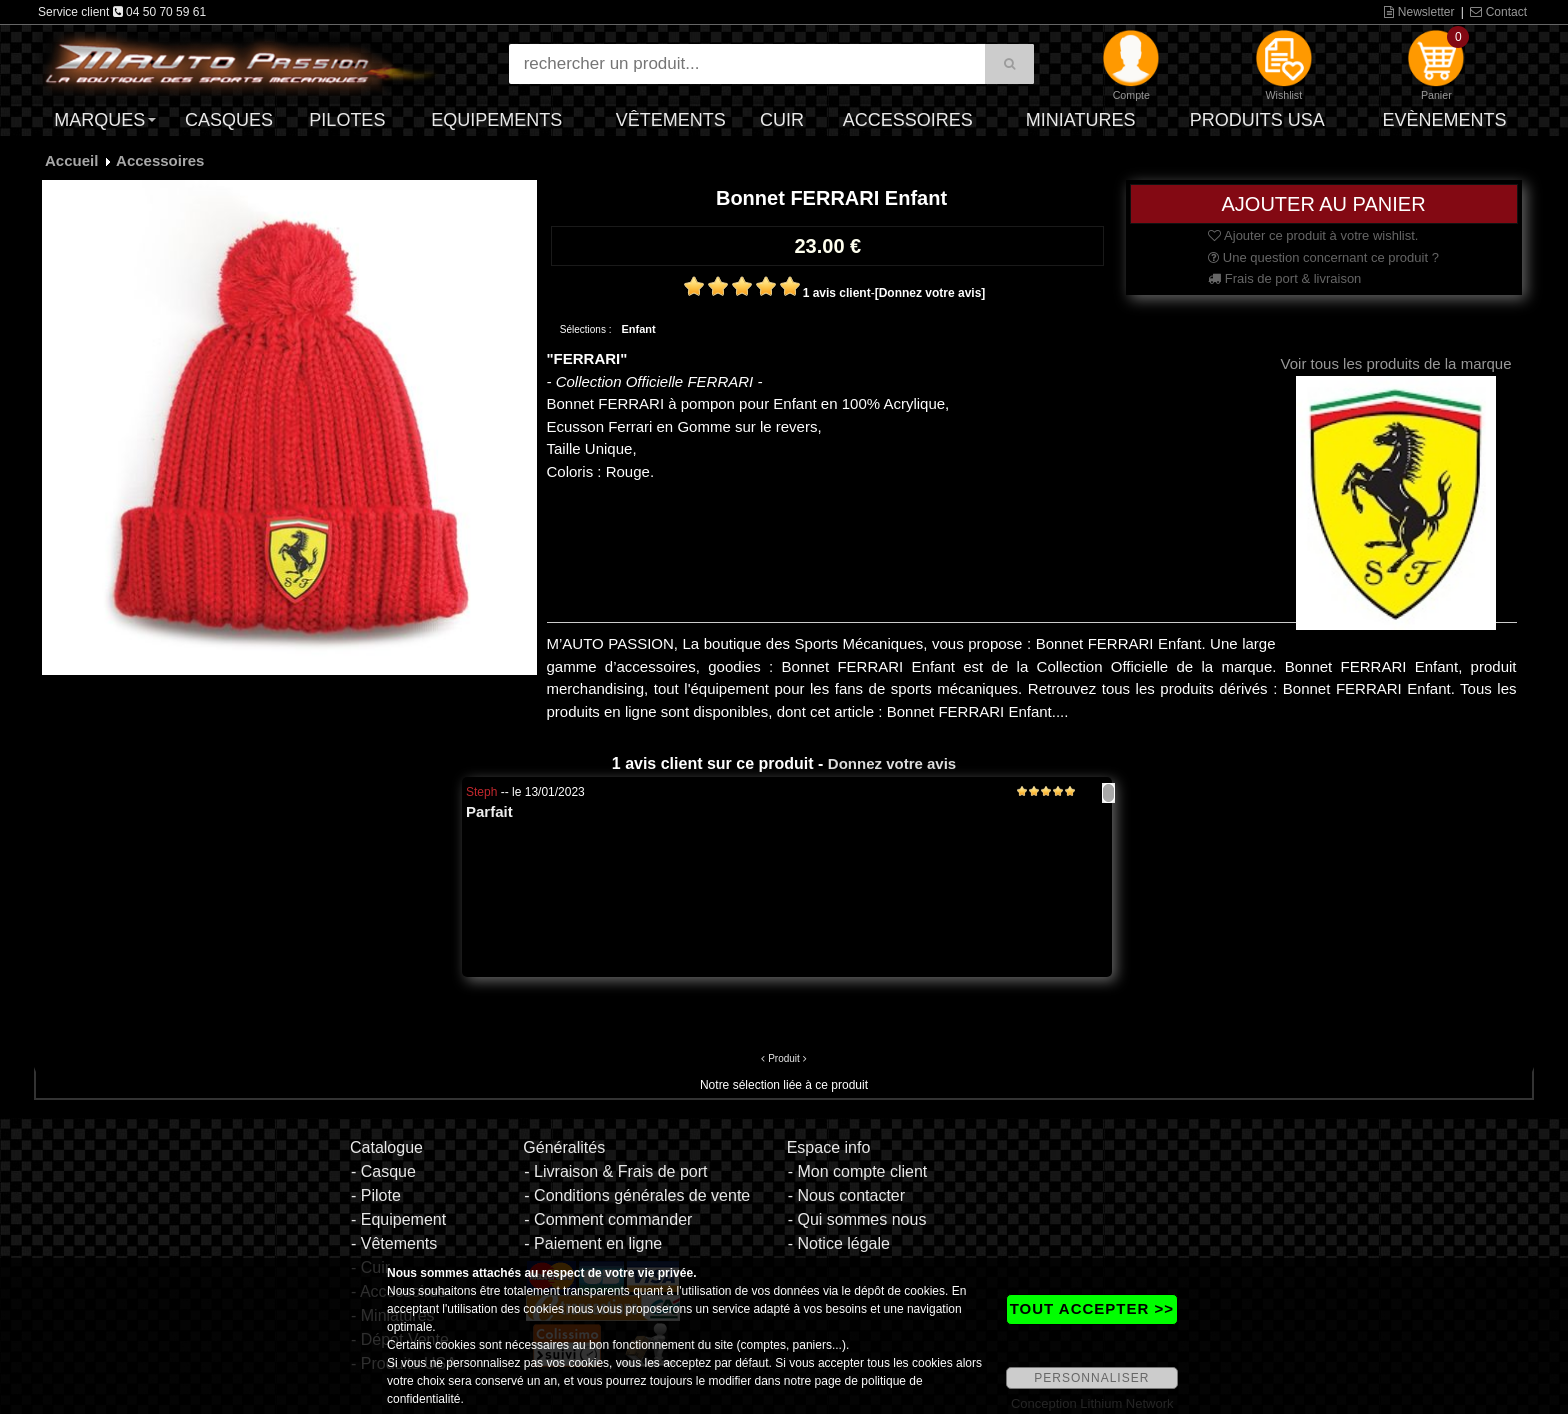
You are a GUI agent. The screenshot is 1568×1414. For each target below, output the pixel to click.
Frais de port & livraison (1284, 278)
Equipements (496, 120)
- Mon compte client (858, 1171)
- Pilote (376, 1195)
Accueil (71, 160)
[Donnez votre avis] (930, 293)
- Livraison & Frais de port (615, 1171)
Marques (99, 120)
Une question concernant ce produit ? (1323, 257)
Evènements (1444, 120)
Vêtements (671, 120)
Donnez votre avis (892, 763)
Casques (229, 120)
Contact (1498, 12)
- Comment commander (608, 1219)
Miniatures (1081, 120)
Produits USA (1257, 120)
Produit (784, 1058)
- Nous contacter (846, 1195)
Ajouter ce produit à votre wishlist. (1313, 235)
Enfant (638, 329)
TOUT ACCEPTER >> (1092, 1308)
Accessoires (908, 120)
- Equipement (398, 1219)
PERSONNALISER (1091, 1378)
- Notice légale (839, 1243)
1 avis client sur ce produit (713, 763)
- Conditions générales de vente (637, 1195)
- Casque (383, 1171)
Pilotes (347, 120)
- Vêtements (394, 1243)
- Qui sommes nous (857, 1219)
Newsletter (1419, 12)
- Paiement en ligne (593, 1243)
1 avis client (837, 293)
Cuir (782, 120)
